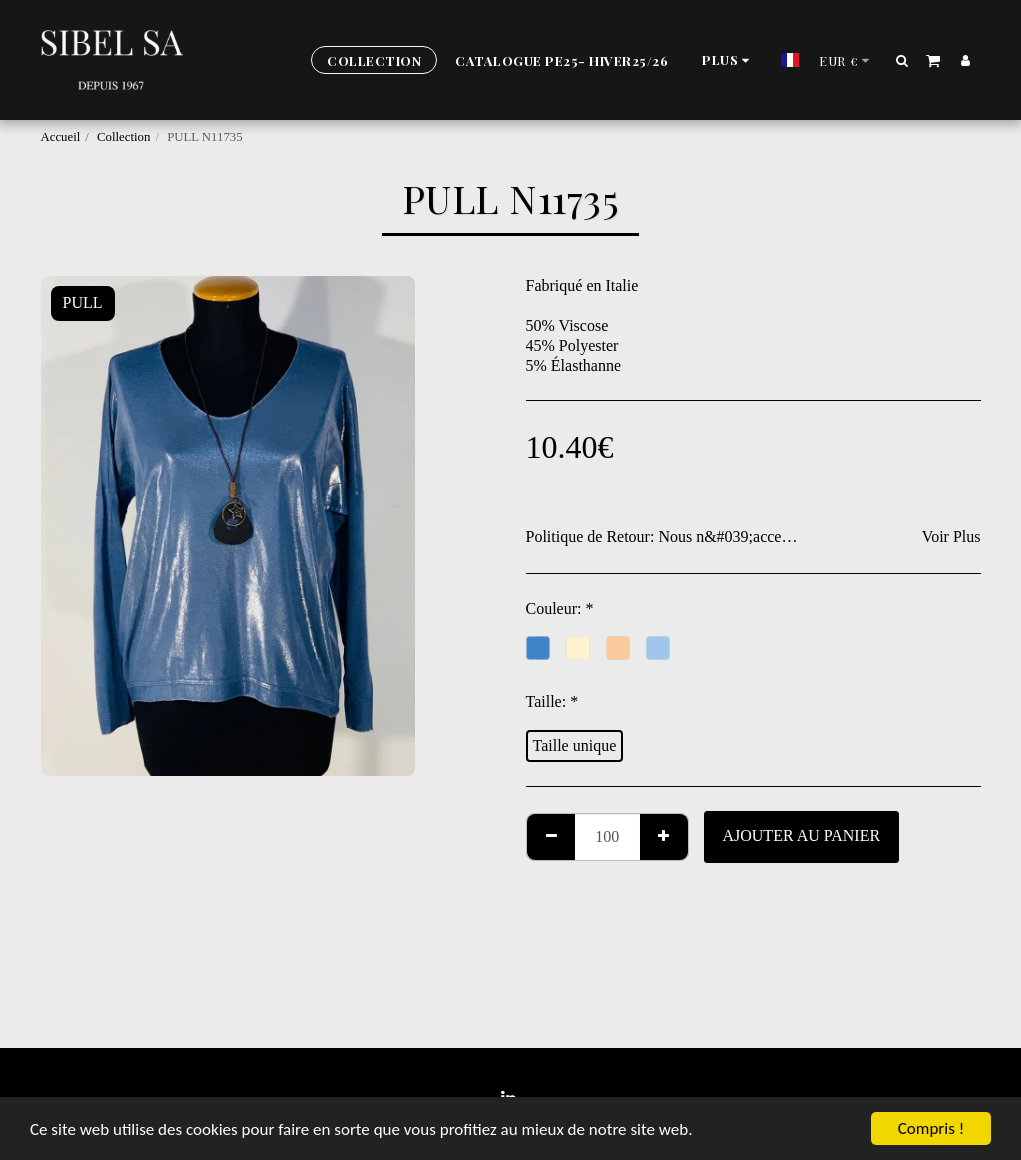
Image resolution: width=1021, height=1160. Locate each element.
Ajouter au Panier (801, 835)
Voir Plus (951, 536)
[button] (901, 60)
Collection (123, 137)
